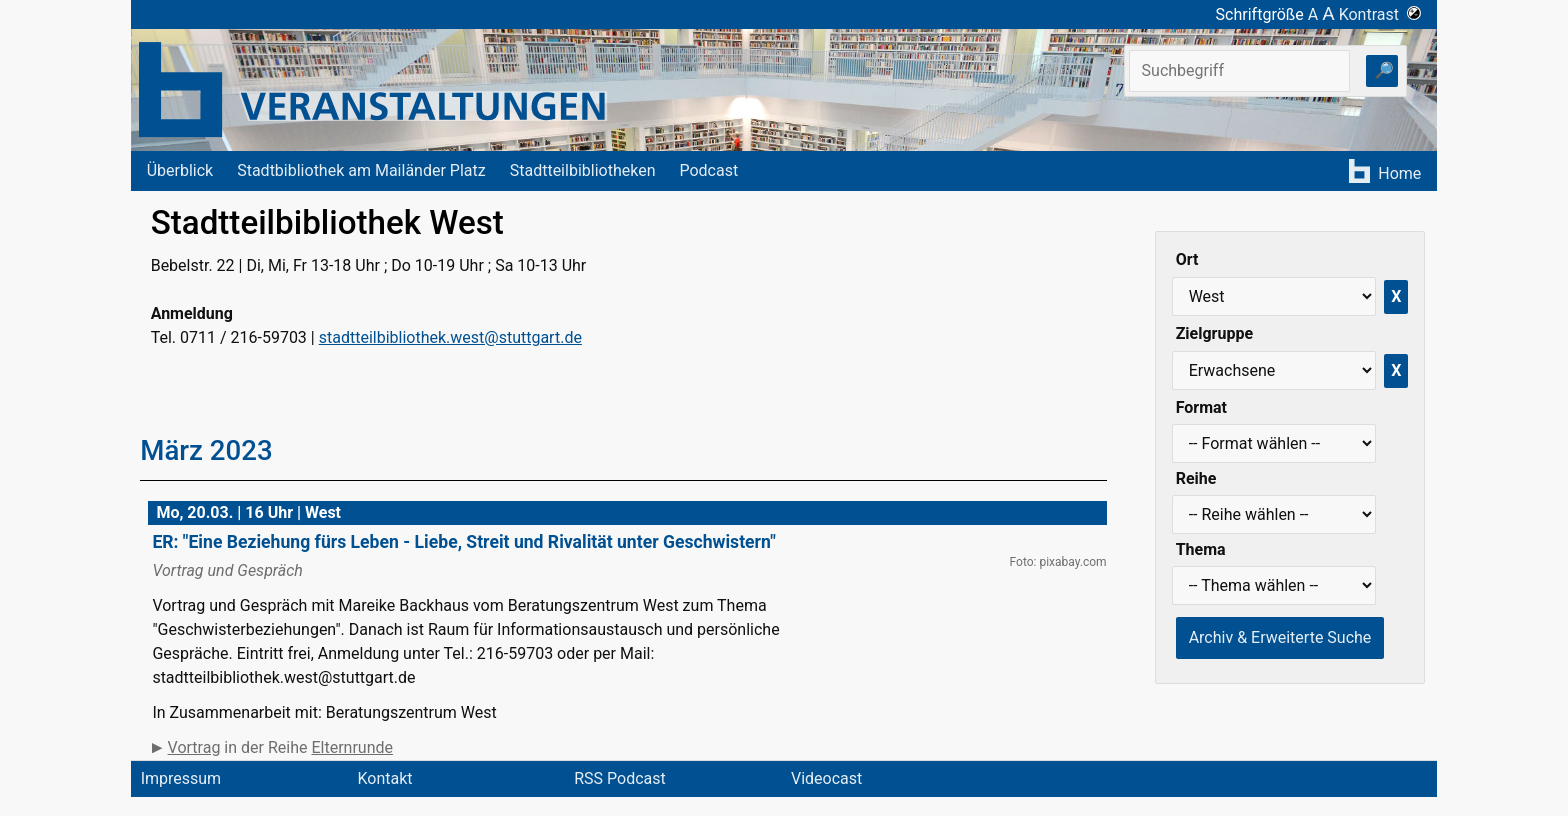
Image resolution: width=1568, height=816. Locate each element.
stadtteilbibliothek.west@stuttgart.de (450, 337)
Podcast (708, 170)
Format (1201, 407)
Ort (1187, 259)
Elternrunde (352, 747)
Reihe (1196, 478)
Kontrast (1380, 14)
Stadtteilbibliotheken (583, 170)
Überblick (180, 170)
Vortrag (194, 747)
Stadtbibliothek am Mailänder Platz (361, 170)
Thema (1201, 549)
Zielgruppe (1214, 333)
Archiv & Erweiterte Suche (1280, 637)
